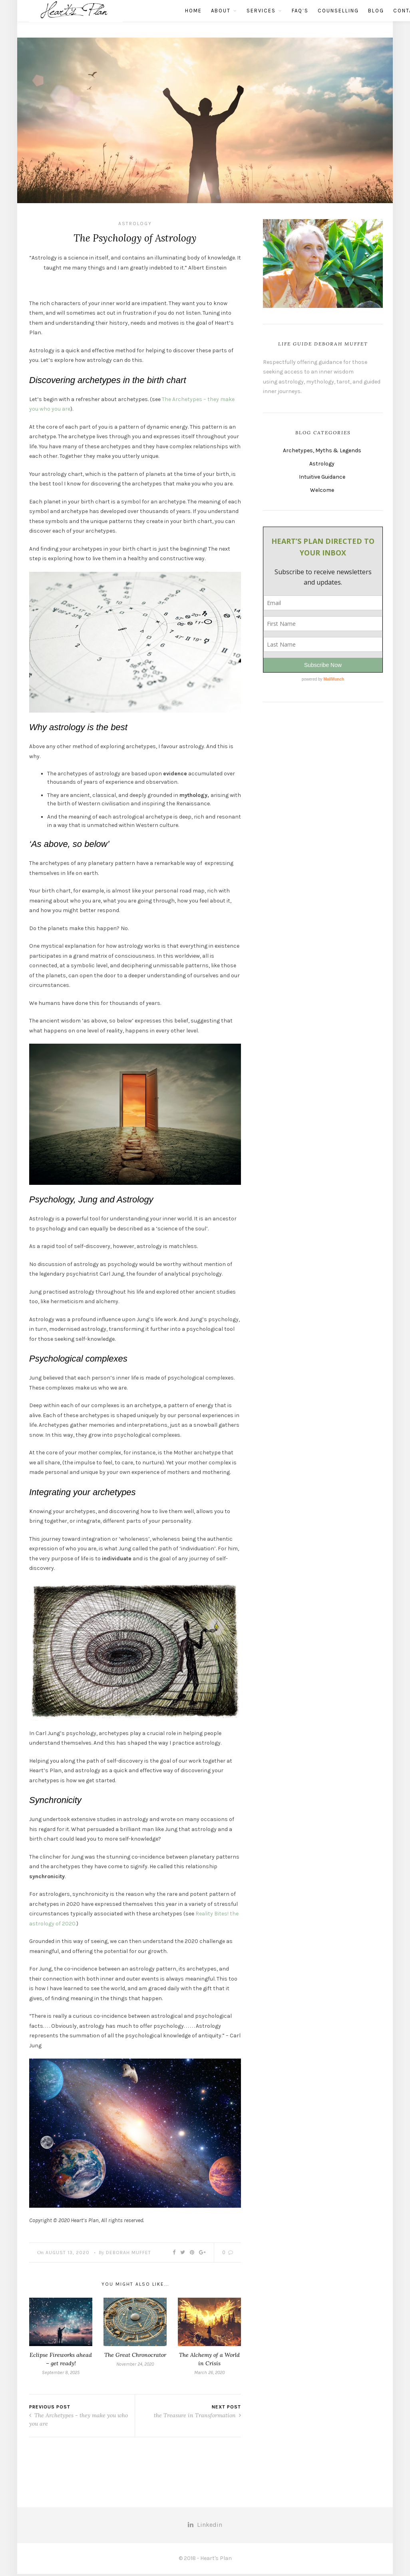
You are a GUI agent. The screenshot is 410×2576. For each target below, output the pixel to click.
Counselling (306, 19)
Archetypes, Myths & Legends (322, 450)
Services (229, 19)
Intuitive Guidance (322, 476)
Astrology (135, 223)
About (189, 19)
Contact (375, 19)
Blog (344, 19)
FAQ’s (268, 19)
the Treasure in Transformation (197, 2417)
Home (161, 19)
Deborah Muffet (128, 2254)
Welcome (322, 490)
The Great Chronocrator (135, 2357)
